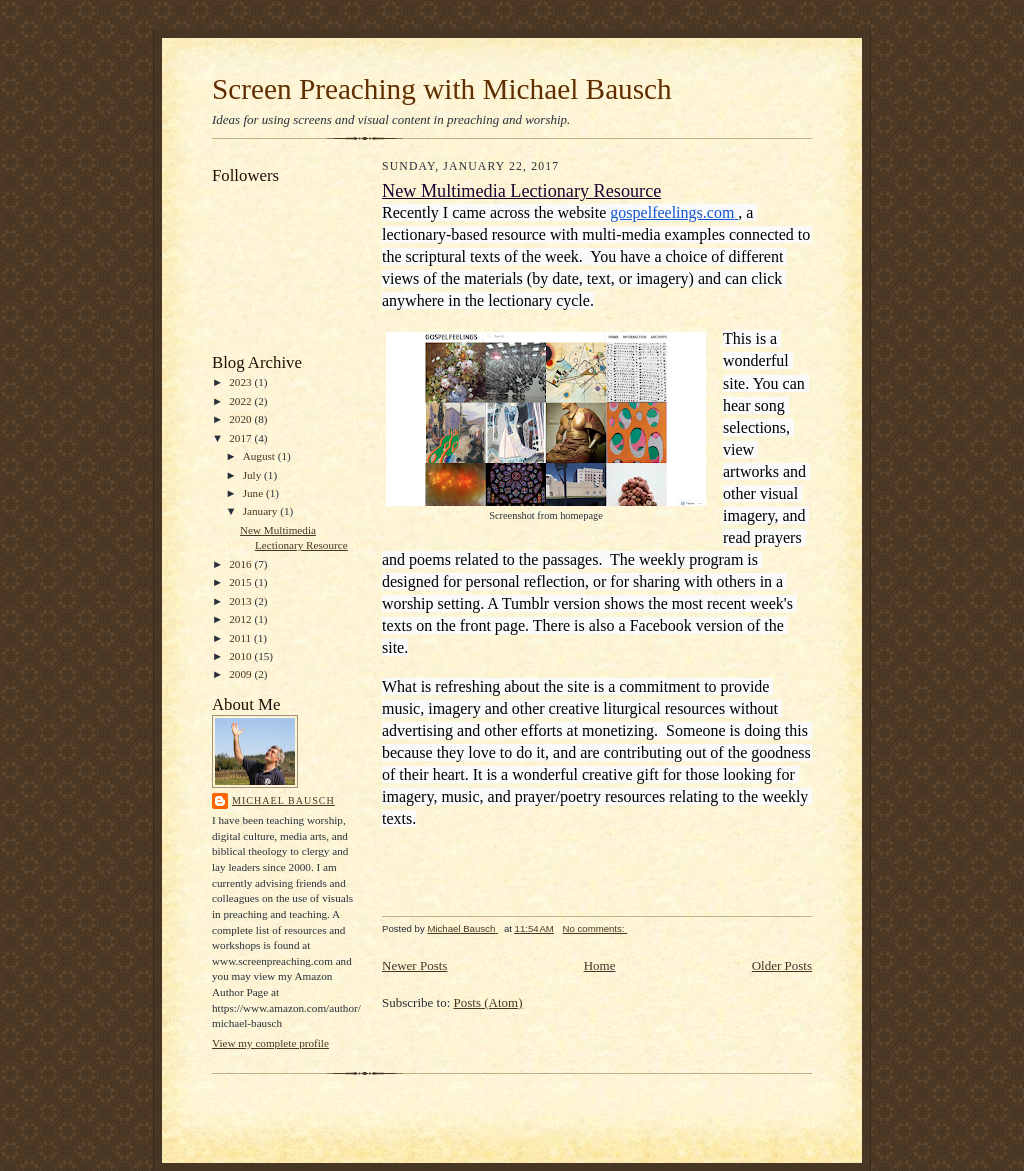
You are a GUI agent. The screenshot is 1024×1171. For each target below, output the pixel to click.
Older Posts (782, 965)
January (262, 511)
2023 (241, 382)
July (253, 475)
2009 (241, 674)
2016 (241, 564)
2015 (241, 582)
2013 (241, 601)
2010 (241, 656)
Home (600, 965)
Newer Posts (414, 965)
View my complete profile (270, 1043)
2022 (241, 401)
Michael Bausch (283, 800)
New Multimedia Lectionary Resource (521, 191)
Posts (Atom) (488, 1002)
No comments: (595, 928)
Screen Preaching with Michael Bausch (442, 89)
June (254, 493)
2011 (241, 638)
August (260, 456)
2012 (241, 619)
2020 (241, 419)
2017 (241, 438)
